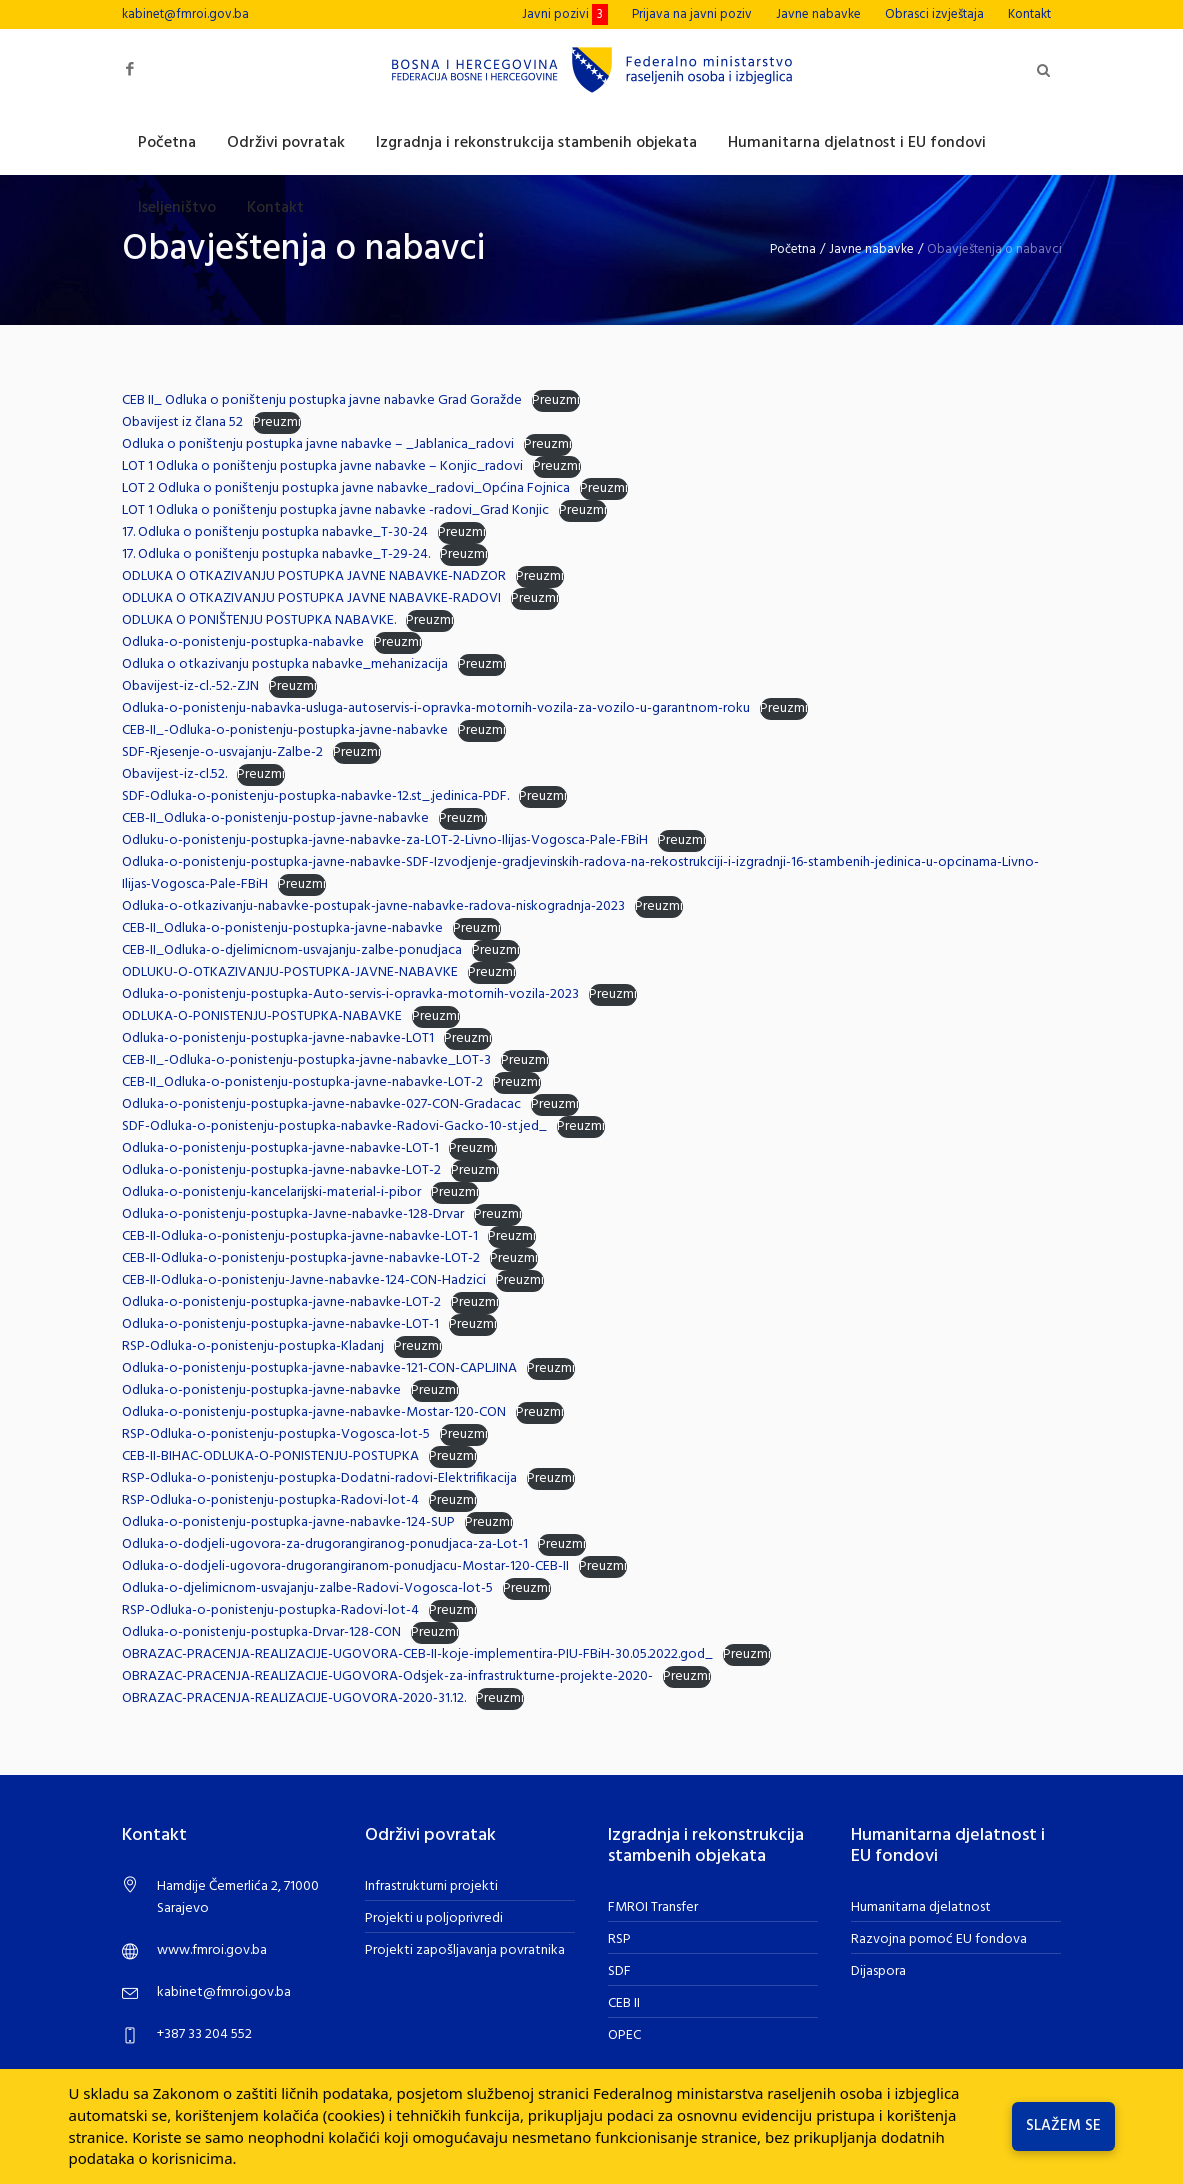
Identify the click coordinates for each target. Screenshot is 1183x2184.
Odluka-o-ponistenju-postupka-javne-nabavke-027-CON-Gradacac (321, 1104)
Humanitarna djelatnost (921, 1907)
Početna (793, 249)
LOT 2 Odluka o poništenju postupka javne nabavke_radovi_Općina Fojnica (346, 488)
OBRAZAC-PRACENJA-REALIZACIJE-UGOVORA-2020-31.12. (294, 1698)
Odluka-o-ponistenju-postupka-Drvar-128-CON (261, 1632)
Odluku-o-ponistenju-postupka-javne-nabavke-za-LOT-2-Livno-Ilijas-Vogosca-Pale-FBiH (385, 840)
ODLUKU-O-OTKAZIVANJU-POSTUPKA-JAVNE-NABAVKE (290, 972)
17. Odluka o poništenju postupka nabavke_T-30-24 (275, 532)
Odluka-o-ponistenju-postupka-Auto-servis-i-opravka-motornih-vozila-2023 (350, 994)
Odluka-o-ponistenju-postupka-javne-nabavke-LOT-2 (281, 1170)
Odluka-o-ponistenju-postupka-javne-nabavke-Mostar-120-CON (314, 1412)
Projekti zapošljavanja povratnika (465, 1950)
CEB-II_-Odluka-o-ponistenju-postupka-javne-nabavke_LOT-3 (306, 1060)
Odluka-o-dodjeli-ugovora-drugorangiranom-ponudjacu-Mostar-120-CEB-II (345, 1566)
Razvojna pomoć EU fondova (939, 1939)
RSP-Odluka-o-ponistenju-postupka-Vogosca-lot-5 (276, 1434)
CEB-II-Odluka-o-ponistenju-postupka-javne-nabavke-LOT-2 (301, 1258)
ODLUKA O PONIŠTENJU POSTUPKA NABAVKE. (259, 620)
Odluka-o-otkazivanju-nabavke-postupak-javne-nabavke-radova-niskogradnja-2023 (373, 906)
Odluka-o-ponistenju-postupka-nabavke (243, 642)
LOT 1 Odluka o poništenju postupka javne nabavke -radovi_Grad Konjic (335, 510)
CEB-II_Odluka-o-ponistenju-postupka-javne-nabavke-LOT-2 (302, 1082)
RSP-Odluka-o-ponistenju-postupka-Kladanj (253, 1346)
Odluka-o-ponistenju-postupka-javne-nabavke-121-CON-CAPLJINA (319, 1368)
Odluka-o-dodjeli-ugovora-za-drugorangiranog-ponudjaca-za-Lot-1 (325, 1544)
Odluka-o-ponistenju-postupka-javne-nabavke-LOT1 (278, 1038)
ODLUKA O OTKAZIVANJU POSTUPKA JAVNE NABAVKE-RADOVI (311, 598)
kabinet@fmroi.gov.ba (185, 14)
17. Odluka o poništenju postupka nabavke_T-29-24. (276, 554)
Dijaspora (878, 1971)
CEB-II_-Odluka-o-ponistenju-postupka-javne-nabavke (285, 730)
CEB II (624, 2003)
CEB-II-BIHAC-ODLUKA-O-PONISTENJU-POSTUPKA (270, 1456)
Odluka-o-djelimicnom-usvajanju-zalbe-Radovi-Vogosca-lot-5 (307, 1588)
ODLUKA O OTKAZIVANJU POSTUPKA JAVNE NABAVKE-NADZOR (314, 576)
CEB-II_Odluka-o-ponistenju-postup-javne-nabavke (275, 818)
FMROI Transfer (653, 1907)
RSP (619, 1939)
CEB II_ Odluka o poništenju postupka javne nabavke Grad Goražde (322, 400)
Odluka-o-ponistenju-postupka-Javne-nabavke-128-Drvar (293, 1214)
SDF (619, 1971)
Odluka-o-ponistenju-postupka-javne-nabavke (261, 1390)
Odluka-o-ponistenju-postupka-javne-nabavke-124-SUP (288, 1522)
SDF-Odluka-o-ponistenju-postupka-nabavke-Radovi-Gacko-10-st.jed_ (334, 1126)
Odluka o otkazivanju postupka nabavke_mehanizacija (285, 664)
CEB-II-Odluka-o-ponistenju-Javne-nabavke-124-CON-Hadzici (304, 1280)
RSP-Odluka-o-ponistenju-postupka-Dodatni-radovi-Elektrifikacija (319, 1478)
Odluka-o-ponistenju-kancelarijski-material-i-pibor (271, 1192)
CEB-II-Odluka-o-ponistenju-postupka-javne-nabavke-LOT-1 (300, 1236)
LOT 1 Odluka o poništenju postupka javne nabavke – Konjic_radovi (322, 466)
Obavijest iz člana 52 (182, 422)
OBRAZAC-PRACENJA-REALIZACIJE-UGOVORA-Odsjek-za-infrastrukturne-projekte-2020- (387, 1676)
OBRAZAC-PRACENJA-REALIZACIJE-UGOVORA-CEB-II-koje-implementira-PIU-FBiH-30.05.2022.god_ (417, 1654)
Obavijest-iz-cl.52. (174, 774)
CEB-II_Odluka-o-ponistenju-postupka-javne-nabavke (282, 928)
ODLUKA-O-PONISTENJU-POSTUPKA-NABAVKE (262, 1016)
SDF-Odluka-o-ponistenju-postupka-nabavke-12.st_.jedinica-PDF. (315, 796)
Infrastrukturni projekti (431, 1886)
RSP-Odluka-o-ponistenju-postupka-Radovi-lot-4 (270, 1500)
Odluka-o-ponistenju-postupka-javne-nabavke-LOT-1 (280, 1148)
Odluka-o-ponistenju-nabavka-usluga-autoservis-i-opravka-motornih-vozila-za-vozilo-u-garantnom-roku (436, 708)
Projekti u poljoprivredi (434, 1918)
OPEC (624, 2035)
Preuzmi (556, 401)
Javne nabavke (871, 249)
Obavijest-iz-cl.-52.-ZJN (190, 686)
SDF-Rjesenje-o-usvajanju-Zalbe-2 (222, 752)
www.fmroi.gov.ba (212, 1950)
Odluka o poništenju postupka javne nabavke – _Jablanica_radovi (318, 444)
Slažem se (1063, 2126)
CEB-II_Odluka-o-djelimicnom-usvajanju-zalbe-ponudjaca (292, 950)
